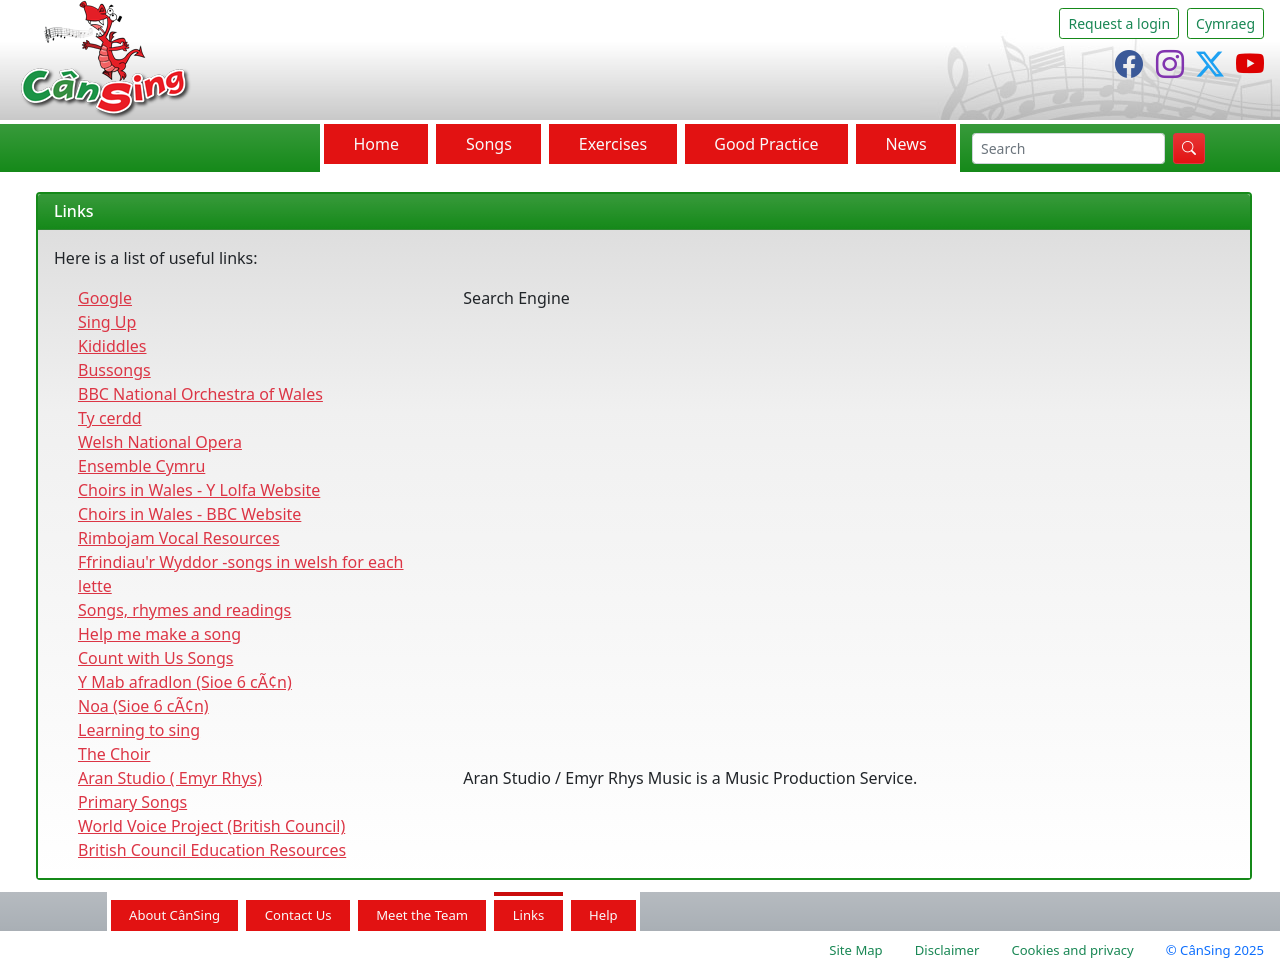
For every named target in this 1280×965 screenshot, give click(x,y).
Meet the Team (422, 915)
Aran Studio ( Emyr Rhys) (170, 778)
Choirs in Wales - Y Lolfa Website (199, 490)
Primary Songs (132, 802)
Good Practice (766, 144)
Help (603, 915)
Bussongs (114, 370)
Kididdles (112, 346)
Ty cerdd (110, 418)
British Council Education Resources (212, 850)
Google (105, 298)
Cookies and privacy (1072, 950)
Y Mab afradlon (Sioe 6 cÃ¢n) (185, 682)
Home (376, 144)
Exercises (613, 144)
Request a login (1119, 23)
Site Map (855, 950)
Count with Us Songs (155, 658)
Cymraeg (1225, 23)
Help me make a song (159, 634)
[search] (1068, 148)
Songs (489, 144)
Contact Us (298, 915)
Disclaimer (947, 950)
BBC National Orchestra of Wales (200, 394)
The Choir (114, 754)
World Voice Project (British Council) (211, 826)
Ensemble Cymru (141, 466)
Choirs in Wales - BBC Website (189, 514)
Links (529, 915)
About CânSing (174, 915)
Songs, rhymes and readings (184, 610)
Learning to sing (139, 730)
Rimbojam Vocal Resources (179, 538)
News (905, 144)
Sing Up (107, 322)
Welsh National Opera (160, 442)
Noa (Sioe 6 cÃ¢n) (143, 706)
